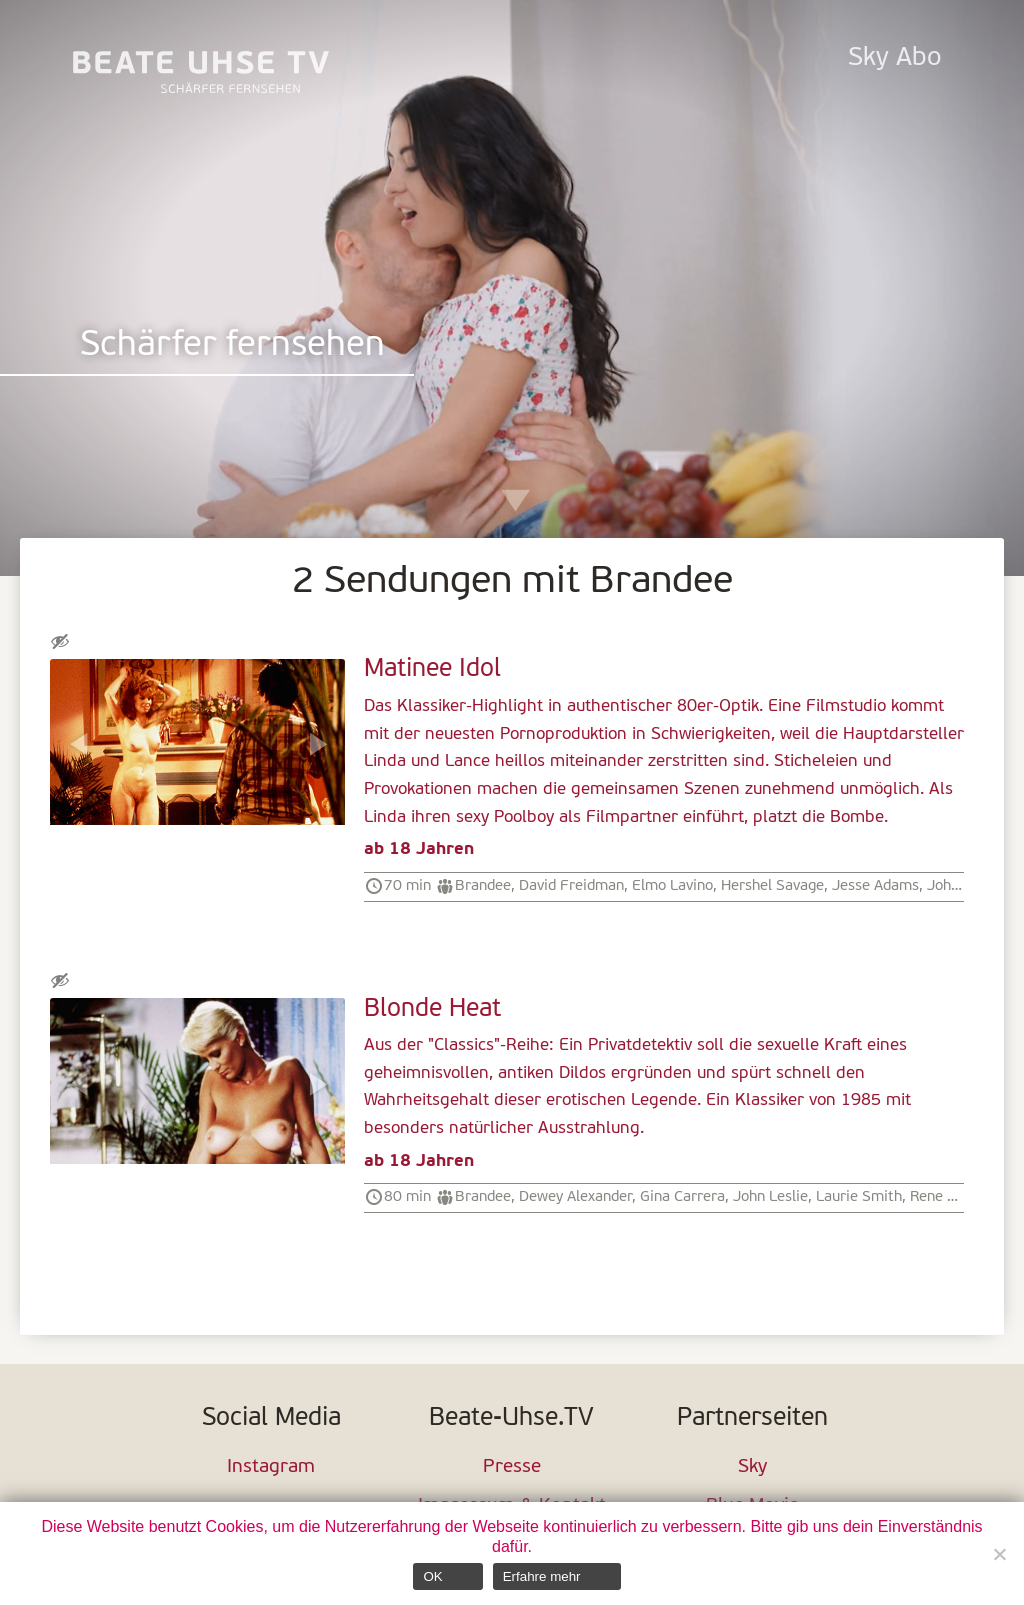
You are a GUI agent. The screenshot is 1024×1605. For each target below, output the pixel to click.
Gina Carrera (682, 1197)
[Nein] (999, 1554)
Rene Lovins (949, 1197)
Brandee (483, 886)
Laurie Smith (859, 1197)
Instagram (271, 1467)
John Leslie (770, 1197)
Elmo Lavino (672, 886)
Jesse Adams (875, 886)
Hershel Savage (772, 886)
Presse (512, 1467)
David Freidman (571, 886)
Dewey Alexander (575, 1197)
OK (432, 1576)
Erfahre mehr (542, 1576)
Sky (752, 1467)
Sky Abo (894, 58)
